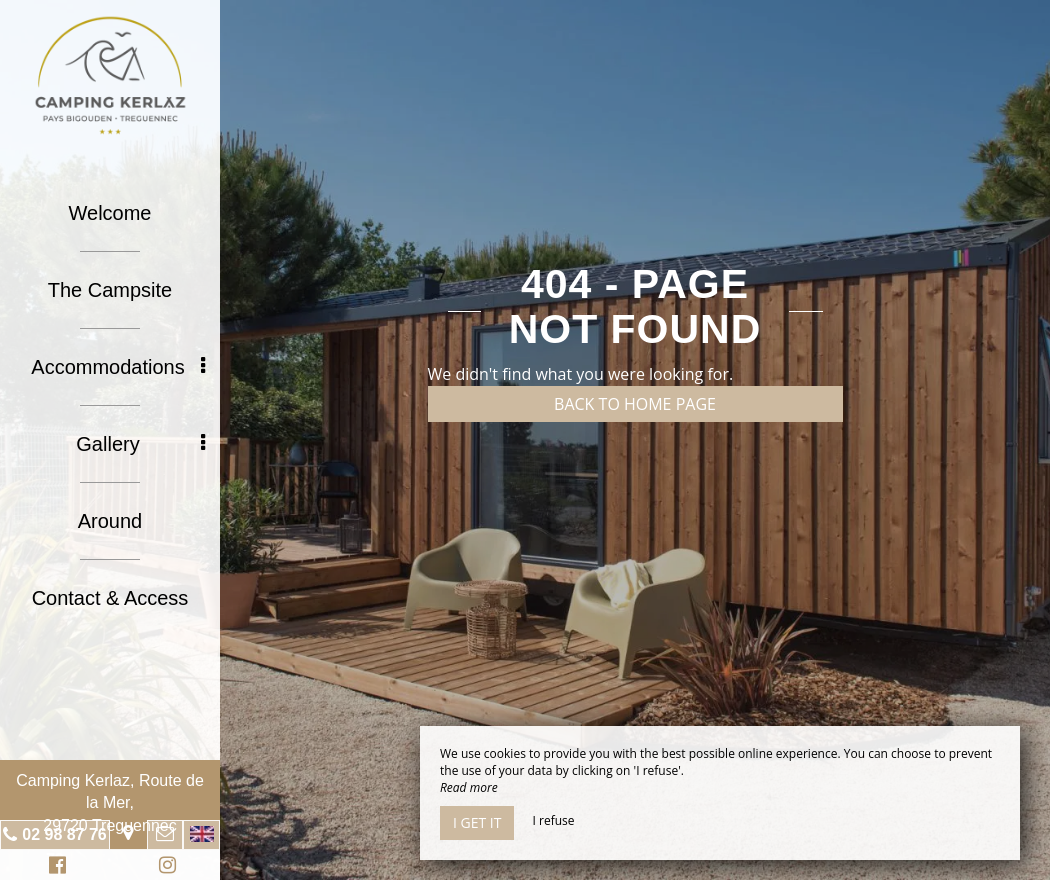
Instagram (164, 867)
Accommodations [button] (118, 367)
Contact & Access (110, 598)
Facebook (54, 867)
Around (110, 521)
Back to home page (635, 404)
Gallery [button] (140, 444)
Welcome (110, 213)
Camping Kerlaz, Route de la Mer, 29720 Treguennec (110, 803)
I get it (477, 822)
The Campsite (110, 290)
